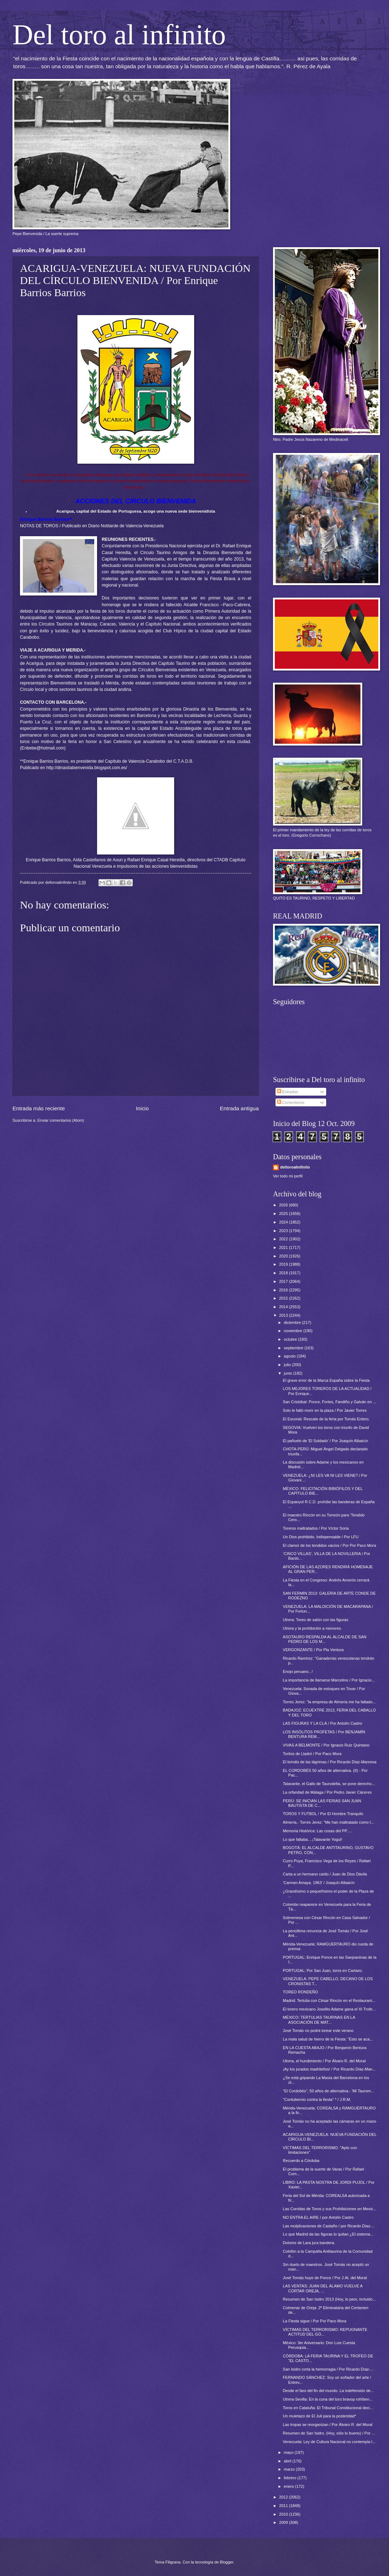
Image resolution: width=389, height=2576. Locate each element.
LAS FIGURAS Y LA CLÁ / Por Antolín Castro (322, 1723)
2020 (284, 1256)
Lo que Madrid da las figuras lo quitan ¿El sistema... (328, 2234)
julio (288, 1364)
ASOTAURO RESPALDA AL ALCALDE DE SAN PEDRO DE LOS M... (325, 1639)
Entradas (287, 1092)
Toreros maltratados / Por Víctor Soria (316, 1528)
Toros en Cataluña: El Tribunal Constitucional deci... (328, 2408)
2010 (284, 2514)
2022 (284, 1239)
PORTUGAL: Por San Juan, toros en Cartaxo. (323, 1970)
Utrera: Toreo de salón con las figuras (315, 1620)
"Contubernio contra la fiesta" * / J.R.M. (317, 2099)
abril (288, 2461)
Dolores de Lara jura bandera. (309, 2243)
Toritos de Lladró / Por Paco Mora (312, 1754)
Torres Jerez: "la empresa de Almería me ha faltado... (329, 1702)
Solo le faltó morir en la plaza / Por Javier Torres (325, 1410)
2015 (284, 1298)
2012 (284, 2497)
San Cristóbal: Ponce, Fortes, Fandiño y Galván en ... (329, 1402)
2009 (284, 2522)
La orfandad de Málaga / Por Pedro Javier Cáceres (327, 1792)
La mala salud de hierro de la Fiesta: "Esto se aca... (328, 2039)
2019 (284, 1264)
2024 (284, 1222)
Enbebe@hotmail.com (42, 748)
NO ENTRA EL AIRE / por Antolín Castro (318, 2217)
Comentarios (291, 1102)
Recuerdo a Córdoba (301, 2160)
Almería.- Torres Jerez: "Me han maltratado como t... (328, 1822)
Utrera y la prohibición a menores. (312, 1628)
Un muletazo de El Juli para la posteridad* (319, 2416)
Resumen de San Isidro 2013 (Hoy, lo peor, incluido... (329, 2299)
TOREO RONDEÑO (300, 1992)
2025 (284, 1213)
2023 (284, 1231)
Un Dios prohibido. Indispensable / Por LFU (321, 1537)
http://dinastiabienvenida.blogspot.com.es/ (86, 767)
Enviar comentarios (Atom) (60, 1120)
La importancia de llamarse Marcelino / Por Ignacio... (329, 1680)
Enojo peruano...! (298, 1671)
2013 (284, 1315)
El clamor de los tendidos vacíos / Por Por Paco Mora (329, 1545)
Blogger (226, 2562)
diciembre (293, 1322)
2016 (284, 1290)
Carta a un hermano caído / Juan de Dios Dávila (325, 1874)
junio (288, 1373)
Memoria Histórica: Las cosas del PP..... (317, 1831)
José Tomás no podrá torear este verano (318, 2030)
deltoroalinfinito (295, 1167)
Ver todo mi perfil (288, 1176)
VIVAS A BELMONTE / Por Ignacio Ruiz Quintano (326, 1745)
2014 (284, 1307)
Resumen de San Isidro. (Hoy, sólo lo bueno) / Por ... (329, 2433)
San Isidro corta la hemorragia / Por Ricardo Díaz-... (328, 2369)
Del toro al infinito (119, 34)
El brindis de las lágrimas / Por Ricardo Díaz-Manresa (330, 1762)
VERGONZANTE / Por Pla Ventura (313, 1650)
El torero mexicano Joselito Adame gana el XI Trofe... (329, 2009)
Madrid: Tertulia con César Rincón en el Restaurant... (329, 2000)
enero (289, 2486)
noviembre (293, 1331)
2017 (284, 1281)
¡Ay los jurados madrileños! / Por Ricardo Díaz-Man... (329, 2069)
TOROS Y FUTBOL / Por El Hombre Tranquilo (323, 1814)
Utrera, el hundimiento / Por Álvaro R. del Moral (324, 2061)
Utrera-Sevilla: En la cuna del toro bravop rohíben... (328, 2399)
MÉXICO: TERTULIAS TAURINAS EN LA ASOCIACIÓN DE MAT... (319, 2019)
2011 (284, 2505)
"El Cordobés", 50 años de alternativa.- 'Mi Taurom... (328, 2091)
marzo (290, 2469)
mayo (289, 2452)
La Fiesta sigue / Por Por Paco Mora (315, 2321)
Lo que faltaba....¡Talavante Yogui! (312, 1839)
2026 (284, 1205)
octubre (291, 1339)
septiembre (294, 1348)
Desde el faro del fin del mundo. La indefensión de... (328, 2390)
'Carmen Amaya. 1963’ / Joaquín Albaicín (319, 1882)
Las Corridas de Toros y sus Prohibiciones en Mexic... (330, 2209)
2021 (284, 1247)
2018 (284, 1273)
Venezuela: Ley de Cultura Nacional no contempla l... (329, 2442)
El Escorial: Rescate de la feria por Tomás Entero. (326, 1419)
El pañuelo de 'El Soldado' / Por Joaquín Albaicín (325, 1441)
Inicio (142, 1108)
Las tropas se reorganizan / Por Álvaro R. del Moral (328, 2424)
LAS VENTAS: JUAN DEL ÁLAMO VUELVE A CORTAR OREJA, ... (323, 2288)
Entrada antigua (239, 1108)
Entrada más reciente (38, 1108)
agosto (290, 1356)
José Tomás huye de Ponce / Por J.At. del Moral (325, 2278)
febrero (290, 2478)
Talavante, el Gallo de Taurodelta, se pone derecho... (329, 1784)
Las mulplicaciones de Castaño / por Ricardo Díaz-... (329, 2226)
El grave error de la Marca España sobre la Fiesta (326, 1380)
